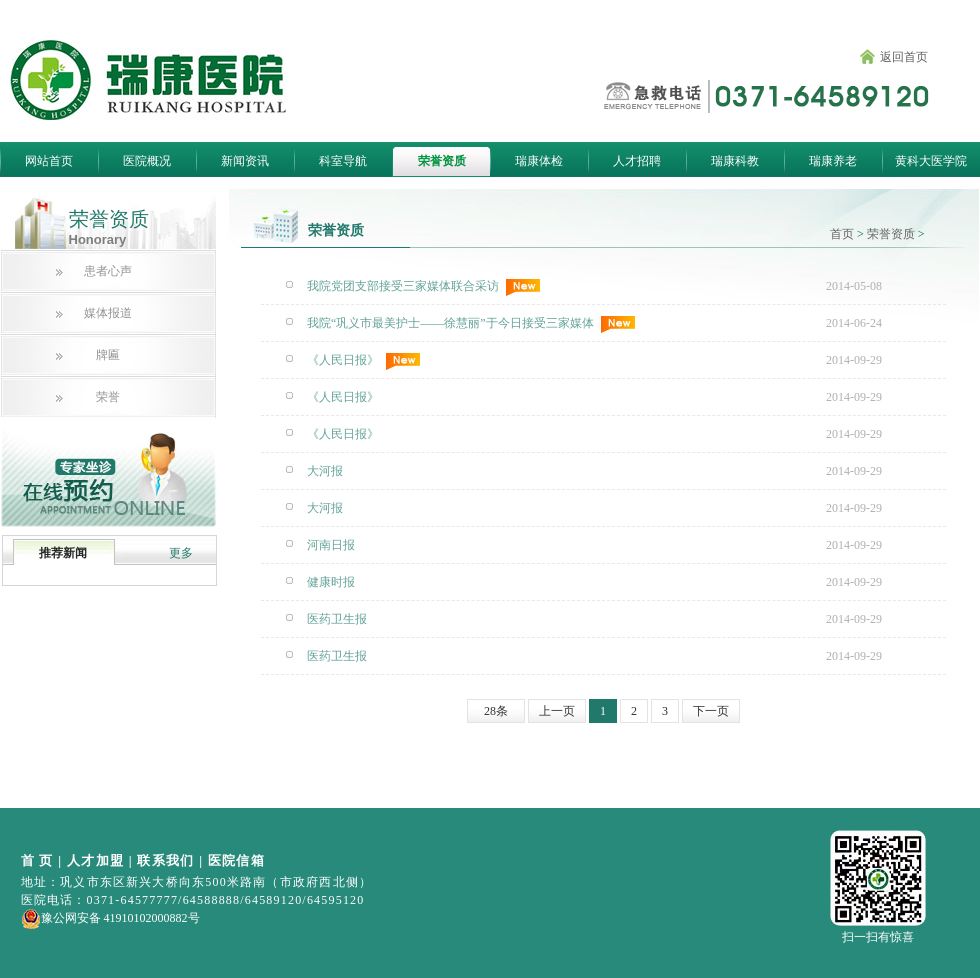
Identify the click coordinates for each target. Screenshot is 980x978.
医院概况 (147, 161)
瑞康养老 (833, 161)
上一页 (557, 711)
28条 (496, 711)
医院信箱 (236, 860)
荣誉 (108, 397)
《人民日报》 (363, 361)
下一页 (711, 711)
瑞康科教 (735, 161)
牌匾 (108, 355)
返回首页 (904, 57)
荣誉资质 (442, 161)
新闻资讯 (245, 161)
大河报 (325, 471)
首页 (842, 234)
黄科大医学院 (931, 161)
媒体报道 (108, 313)
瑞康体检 (539, 161)
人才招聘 (637, 161)
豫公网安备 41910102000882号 (110, 918)
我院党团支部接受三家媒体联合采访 (423, 287)
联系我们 (165, 860)
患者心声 (108, 271)
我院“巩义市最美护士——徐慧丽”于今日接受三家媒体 (471, 324)
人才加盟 (95, 860)
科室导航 (343, 161)
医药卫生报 (337, 619)
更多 (181, 553)
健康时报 (331, 582)
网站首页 (49, 161)
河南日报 (331, 545)
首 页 (37, 860)
